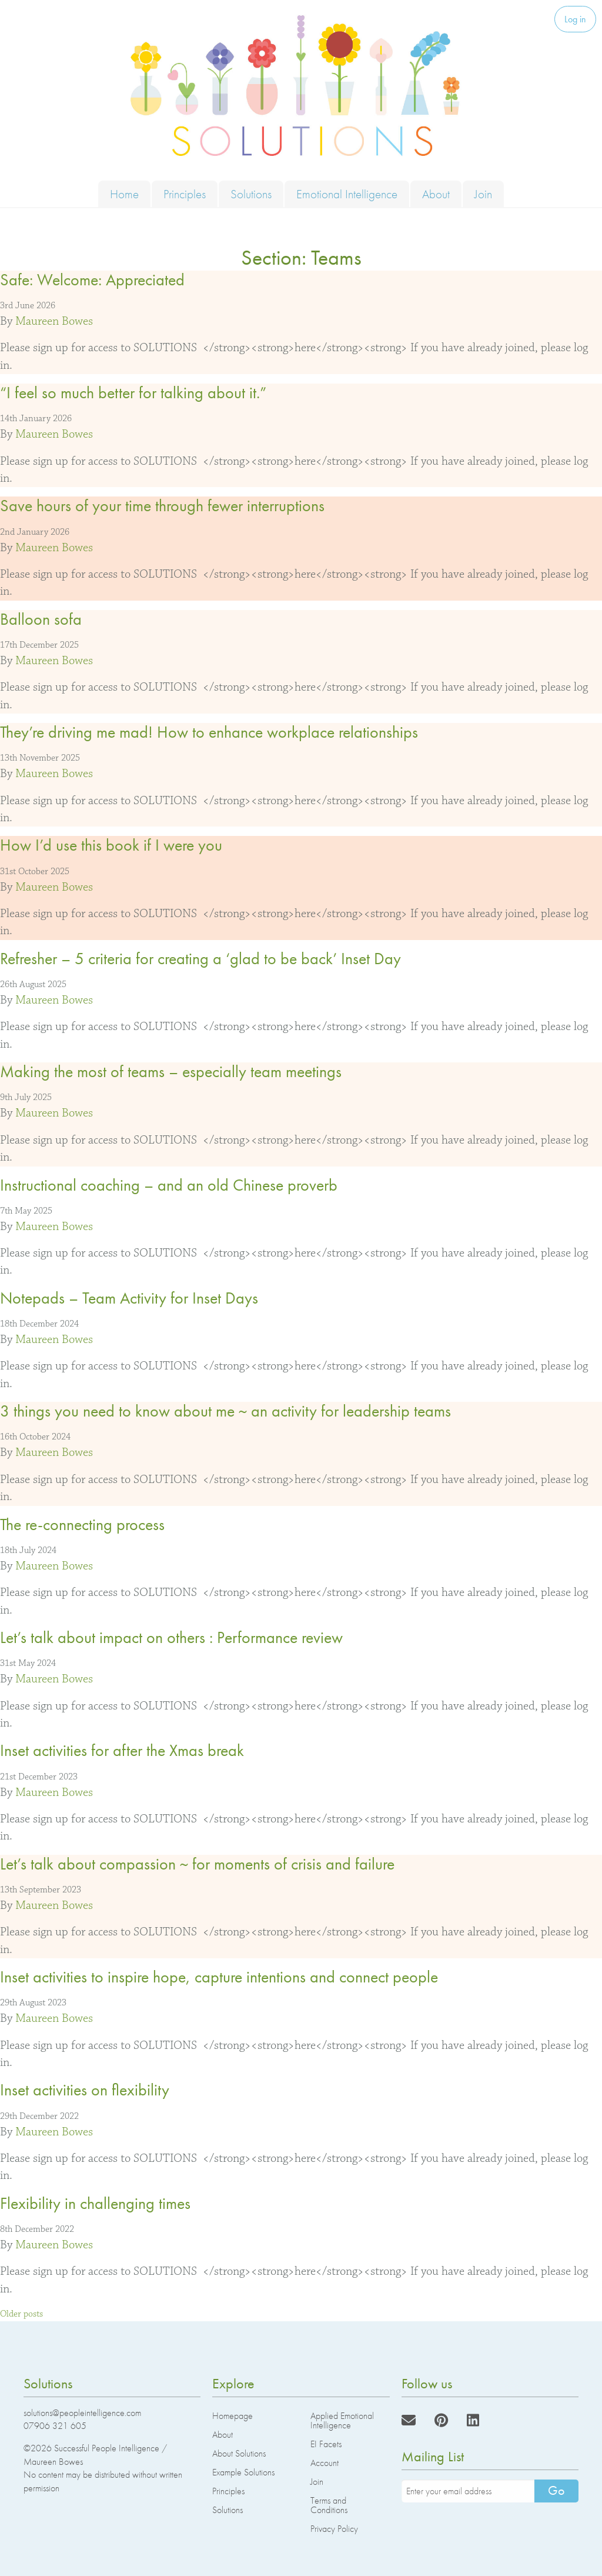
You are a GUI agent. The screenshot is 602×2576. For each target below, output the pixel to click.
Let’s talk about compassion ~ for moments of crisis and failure (197, 1864)
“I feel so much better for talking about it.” (133, 392)
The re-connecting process (82, 1524)
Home (124, 194)
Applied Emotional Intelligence (342, 2420)
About (436, 194)
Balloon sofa (41, 619)
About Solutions (239, 2453)
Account (324, 2463)
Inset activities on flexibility (84, 2090)
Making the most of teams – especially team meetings (171, 1071)
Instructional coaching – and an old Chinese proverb (168, 1185)
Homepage (232, 2416)
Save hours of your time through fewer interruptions (162, 505)
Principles (184, 194)
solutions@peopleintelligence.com (82, 2413)
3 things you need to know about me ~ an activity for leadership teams (225, 1411)
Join (483, 194)
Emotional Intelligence (346, 194)
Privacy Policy (334, 2528)
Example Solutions (243, 2472)
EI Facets (326, 2444)
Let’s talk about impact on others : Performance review (171, 1637)
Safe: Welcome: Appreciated (92, 279)
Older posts (21, 2314)
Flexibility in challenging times (95, 2203)
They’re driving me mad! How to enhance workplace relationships (209, 732)
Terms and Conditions (328, 2505)
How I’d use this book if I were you (111, 845)
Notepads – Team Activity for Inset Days (129, 1298)
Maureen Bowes (54, 321)
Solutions (251, 194)
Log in (575, 19)
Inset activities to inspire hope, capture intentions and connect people (219, 1977)
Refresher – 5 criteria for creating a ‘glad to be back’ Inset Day (200, 958)
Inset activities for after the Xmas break (122, 1750)
